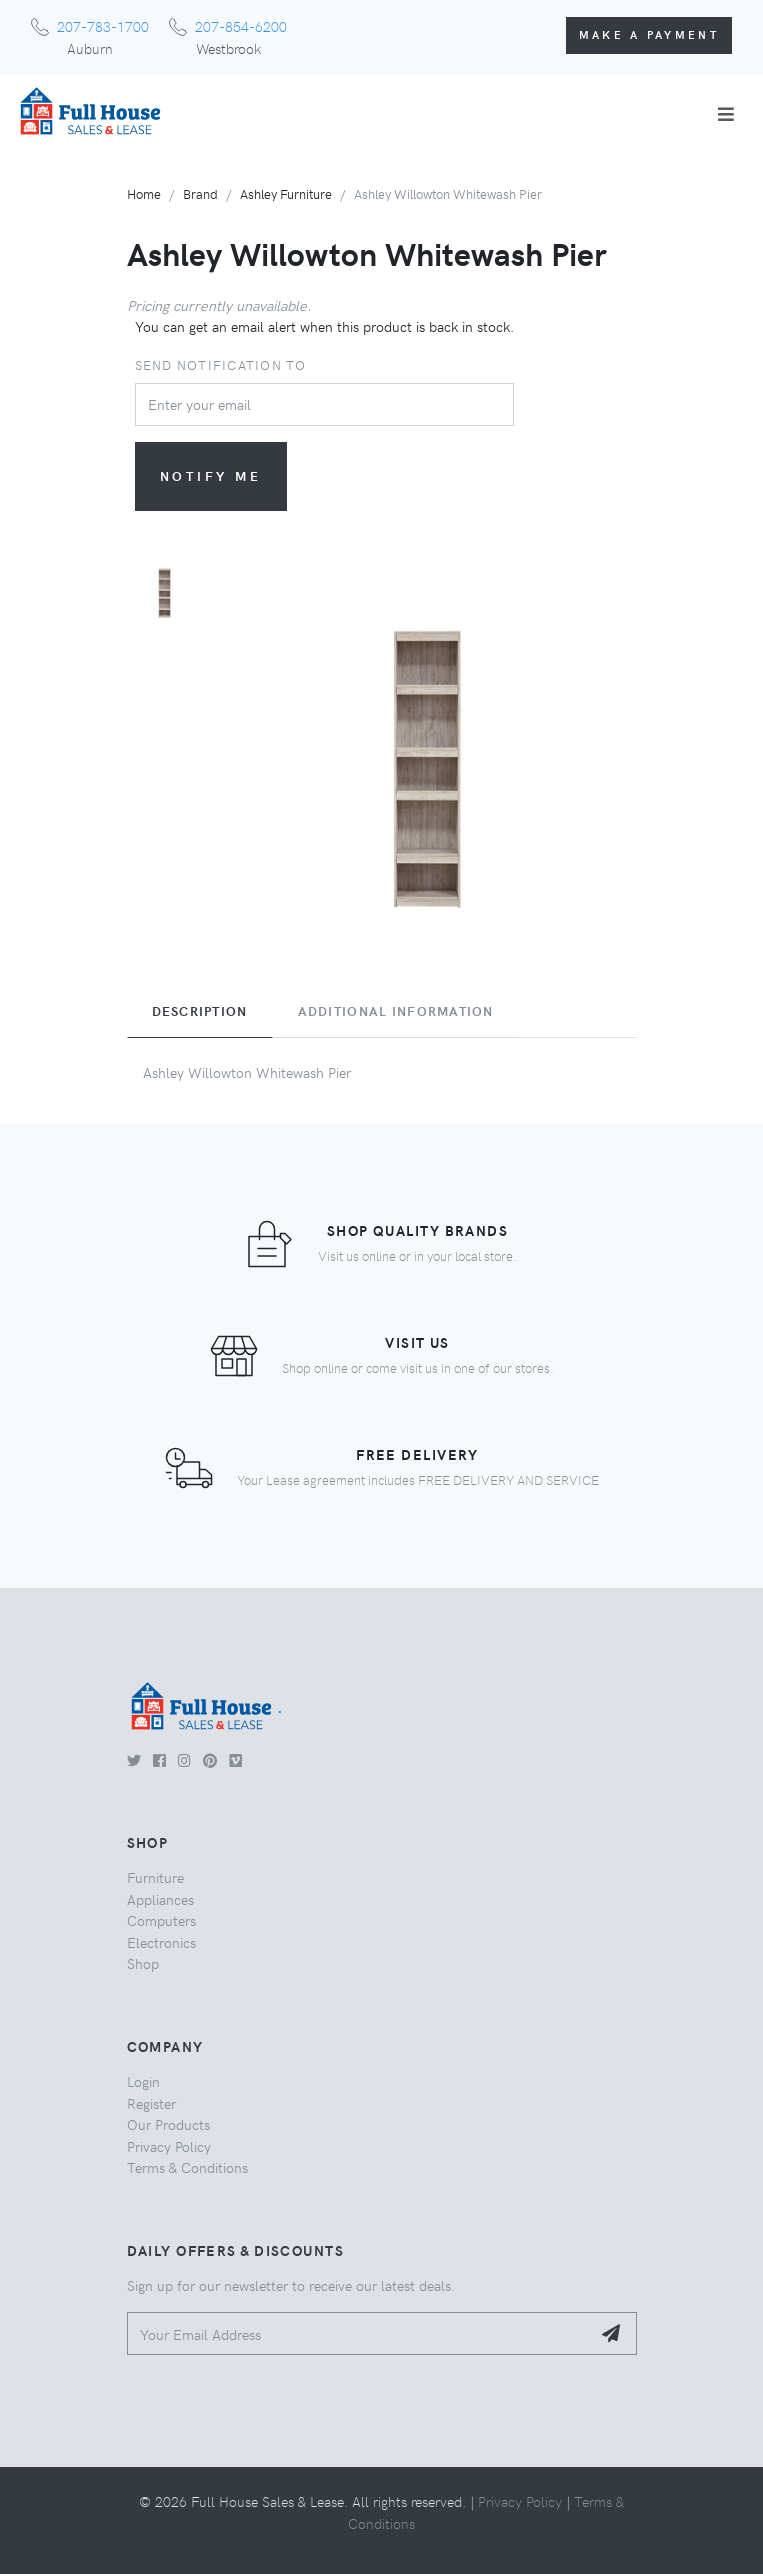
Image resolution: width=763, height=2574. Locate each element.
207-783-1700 (103, 26)
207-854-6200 (241, 26)
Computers (161, 1920)
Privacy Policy (169, 2146)
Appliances (160, 1899)
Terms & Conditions (187, 2167)
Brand (200, 193)
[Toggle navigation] (726, 114)
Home (144, 193)
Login (143, 2081)
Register (151, 2103)
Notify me (211, 475)
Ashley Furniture (286, 193)
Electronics (161, 1942)
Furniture (155, 1877)
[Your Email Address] (359, 2333)
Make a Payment (649, 34)
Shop (143, 1963)
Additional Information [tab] (396, 1011)
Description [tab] (200, 1011)
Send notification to (221, 364)
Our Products (168, 2124)
